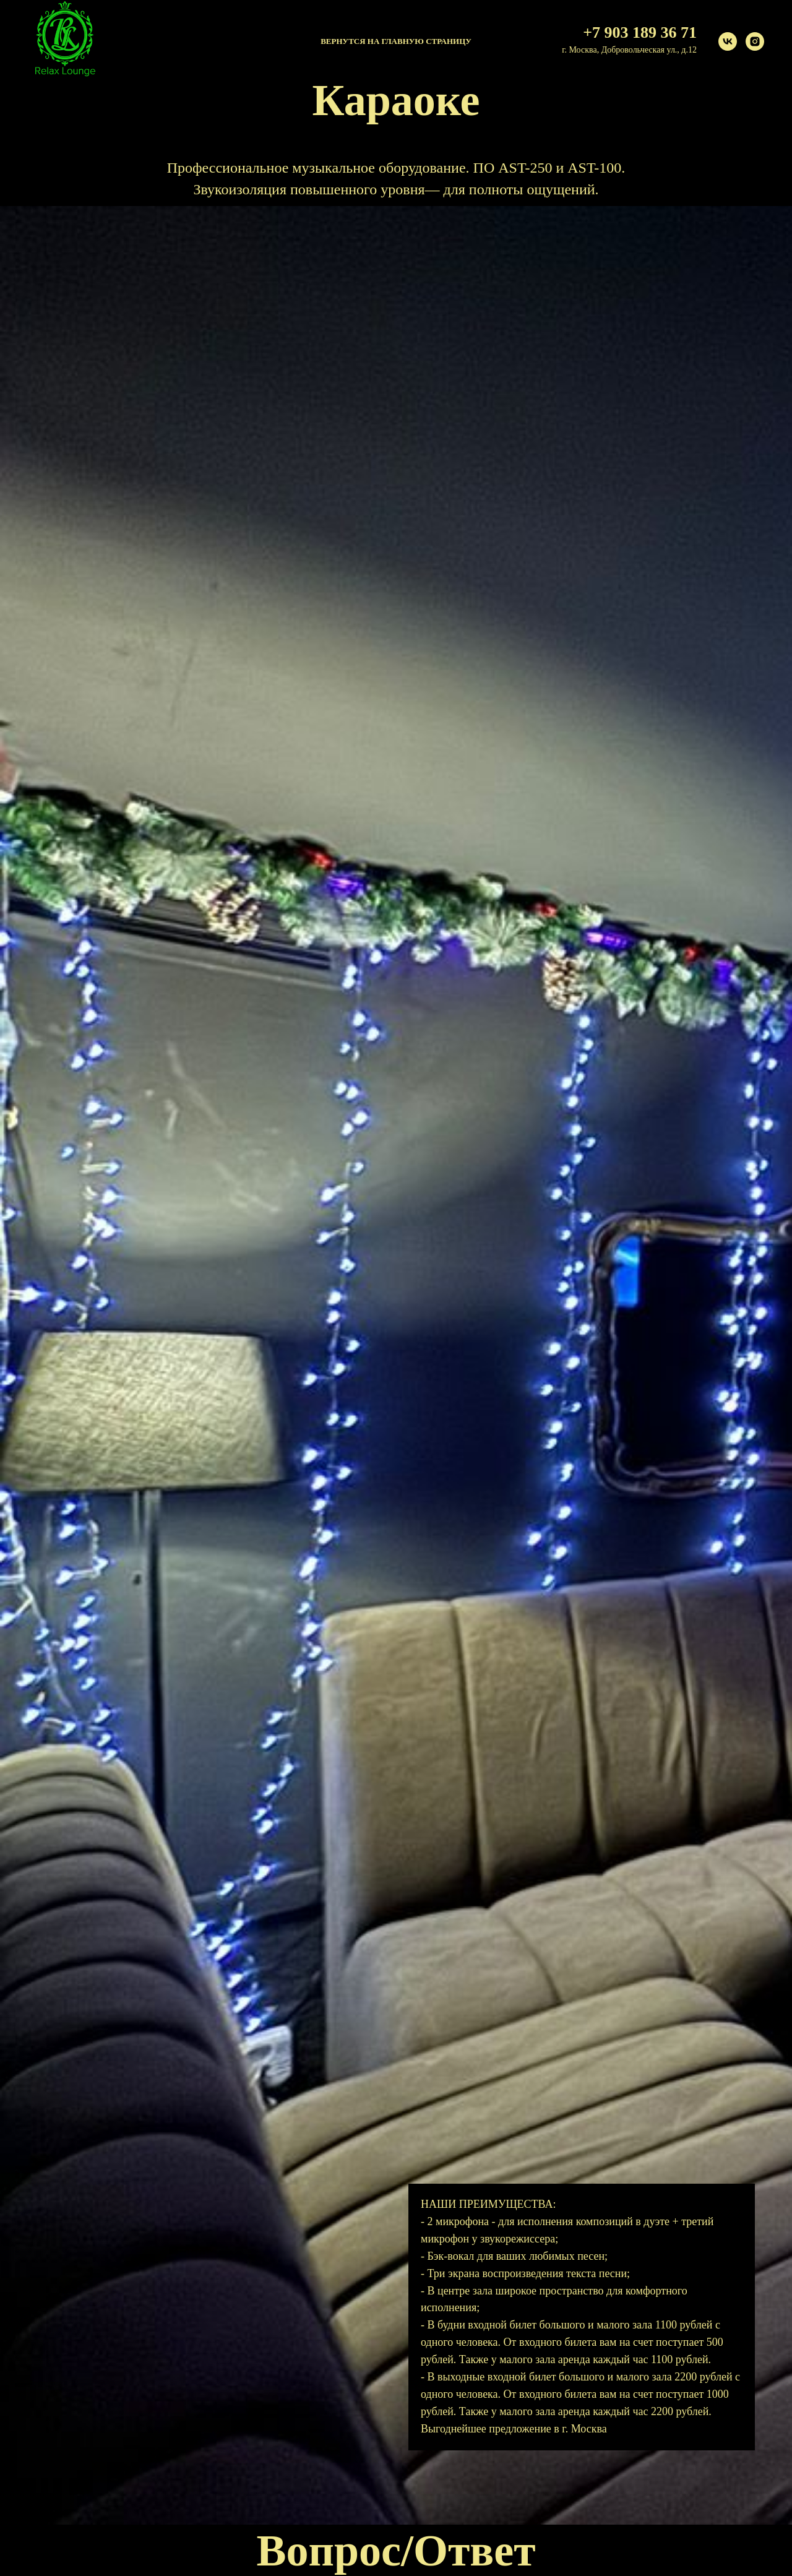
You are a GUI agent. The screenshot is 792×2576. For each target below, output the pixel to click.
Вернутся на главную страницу (396, 41)
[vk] (727, 41)
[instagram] (755, 41)
